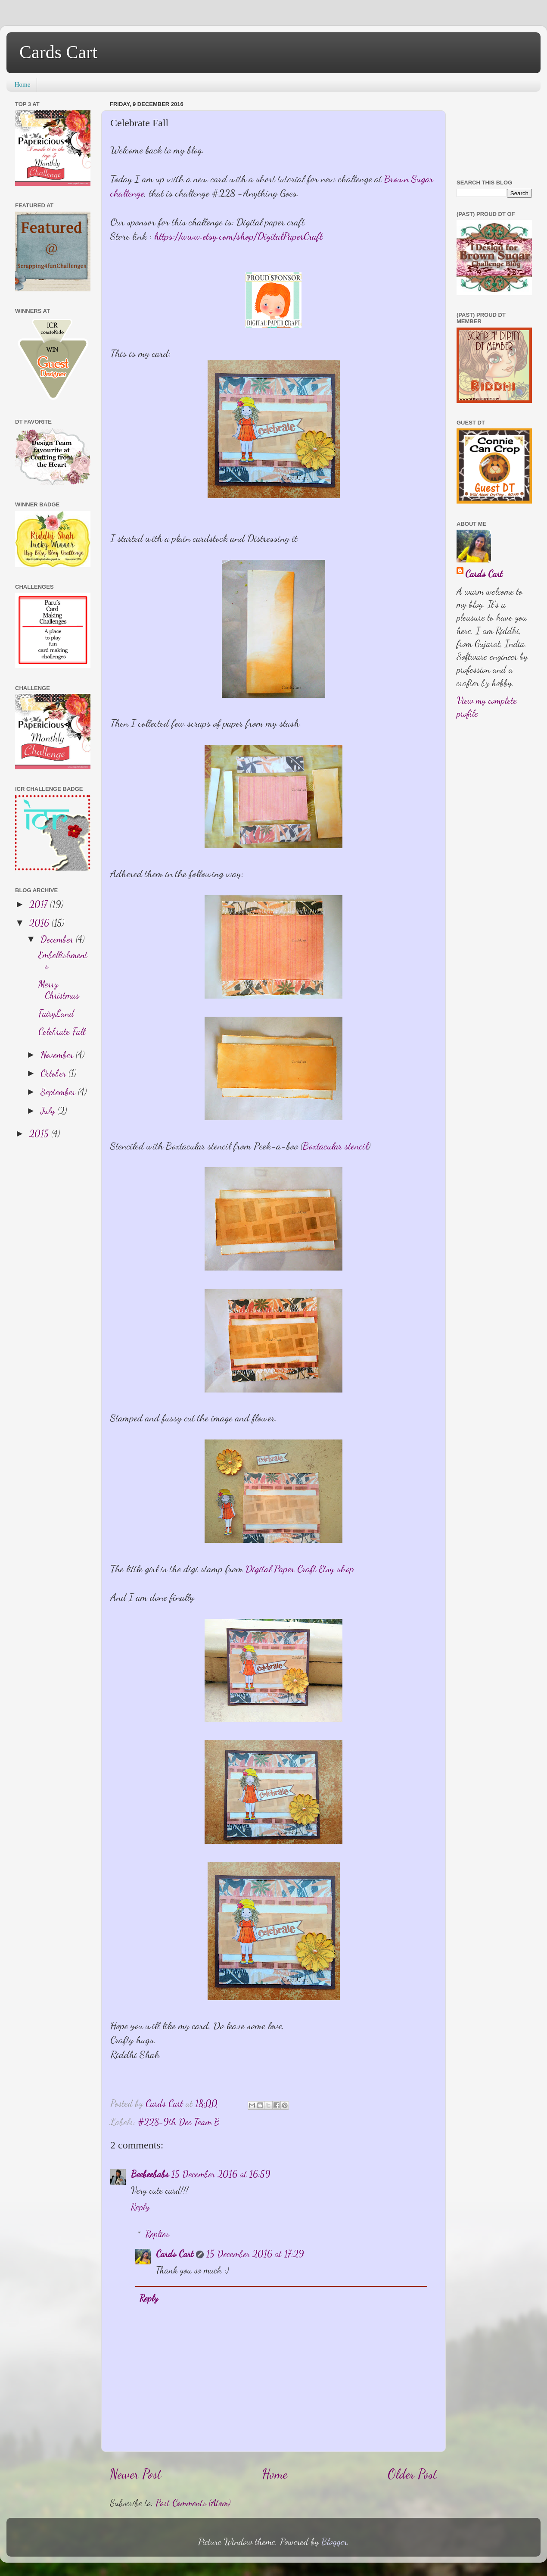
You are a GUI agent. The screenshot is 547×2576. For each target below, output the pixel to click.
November (58, 1054)
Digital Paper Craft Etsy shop (300, 1568)
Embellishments (62, 960)
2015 (40, 1133)
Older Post (412, 2474)
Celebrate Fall (61, 1031)
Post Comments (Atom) (192, 2502)
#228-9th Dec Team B (179, 2121)
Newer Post (136, 2474)
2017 (39, 904)
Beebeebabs (150, 2173)
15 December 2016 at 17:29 (255, 2253)
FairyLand (56, 1013)
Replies (157, 2233)
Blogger (334, 2541)
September (59, 1091)
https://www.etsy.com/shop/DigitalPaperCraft (238, 236)
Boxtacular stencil (335, 1146)
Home (23, 84)
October (54, 1073)
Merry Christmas (58, 989)
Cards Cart (58, 52)
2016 (40, 922)
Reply (140, 2206)
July (48, 1110)
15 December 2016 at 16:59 (220, 2173)
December (58, 939)
